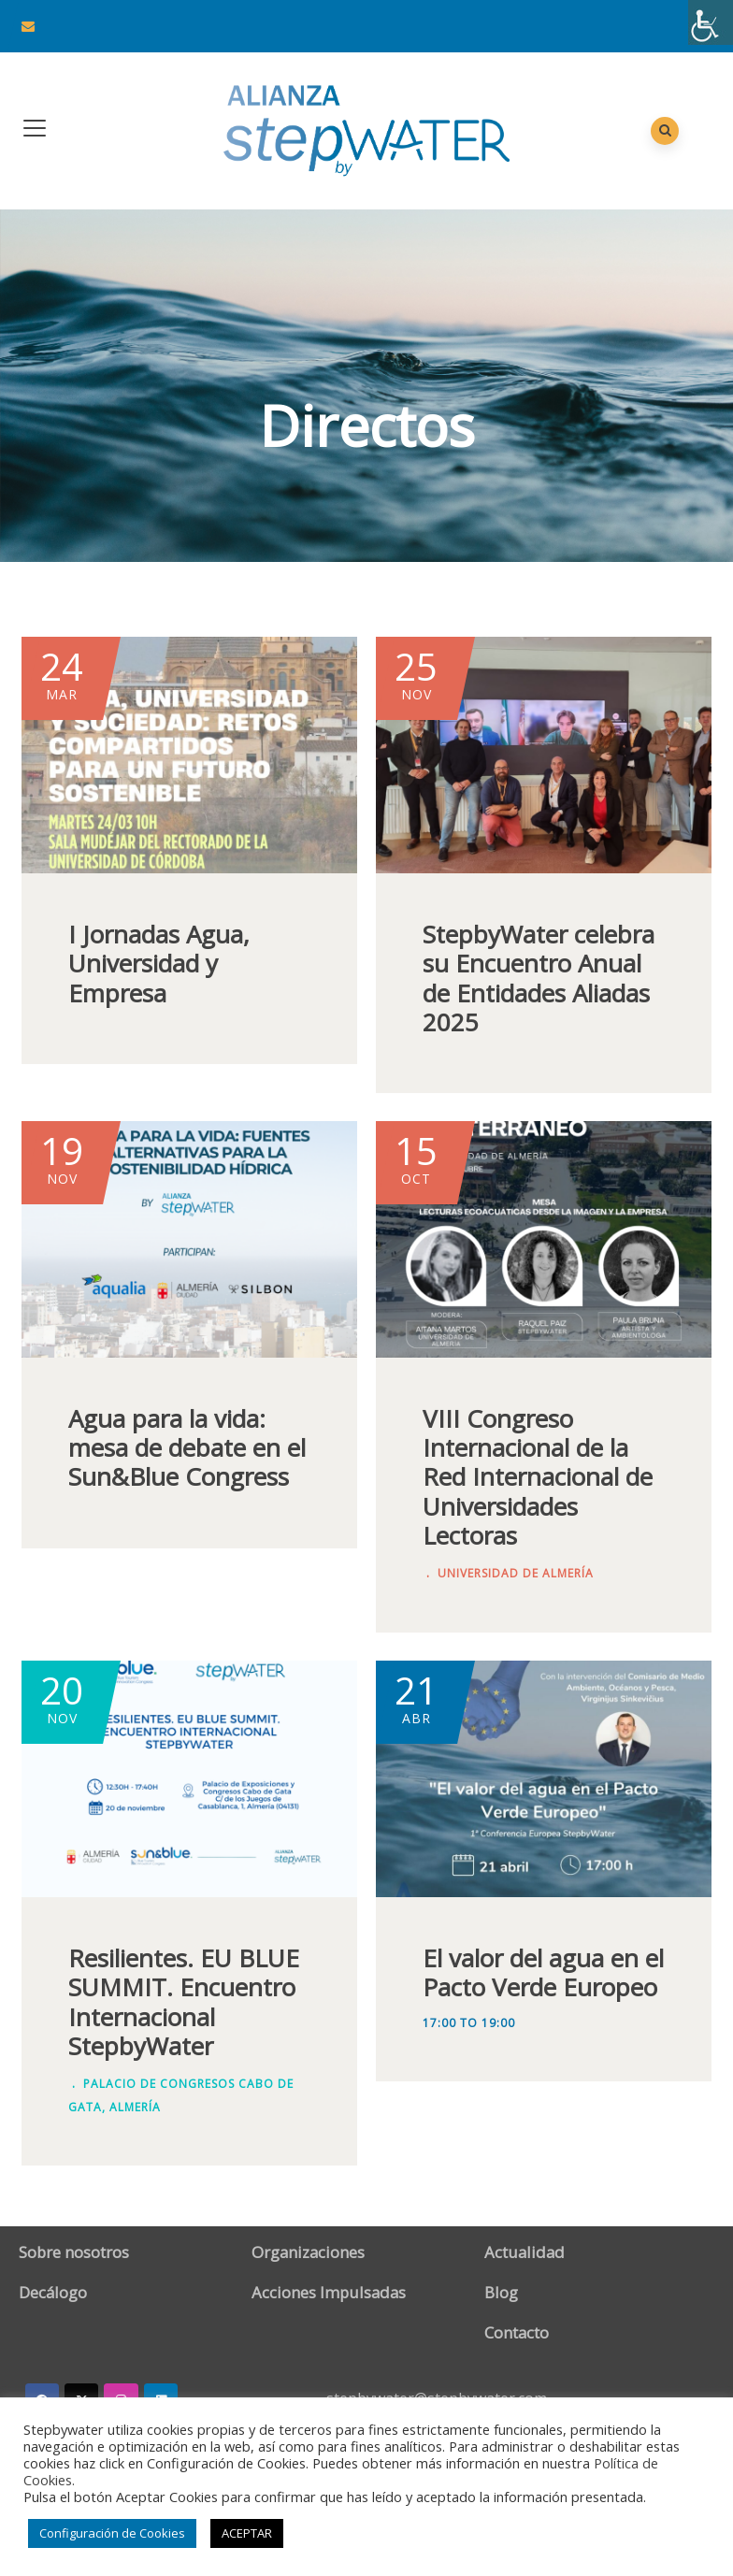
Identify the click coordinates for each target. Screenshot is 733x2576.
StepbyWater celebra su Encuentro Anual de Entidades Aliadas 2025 (538, 978)
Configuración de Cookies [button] (112, 2533)
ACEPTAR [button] (247, 2533)
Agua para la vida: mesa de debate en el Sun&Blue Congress (187, 1447)
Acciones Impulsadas (329, 2292)
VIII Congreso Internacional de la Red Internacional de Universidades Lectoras (538, 1477)
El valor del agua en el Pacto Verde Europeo (543, 1972)
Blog (501, 2292)
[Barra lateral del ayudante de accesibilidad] (710, 22)
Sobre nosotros (74, 2252)
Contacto (516, 2332)
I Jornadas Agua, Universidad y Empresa (159, 963)
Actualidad (524, 2252)
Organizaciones (308, 2252)
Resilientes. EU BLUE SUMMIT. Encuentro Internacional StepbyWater (183, 2002)
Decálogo (53, 2292)
